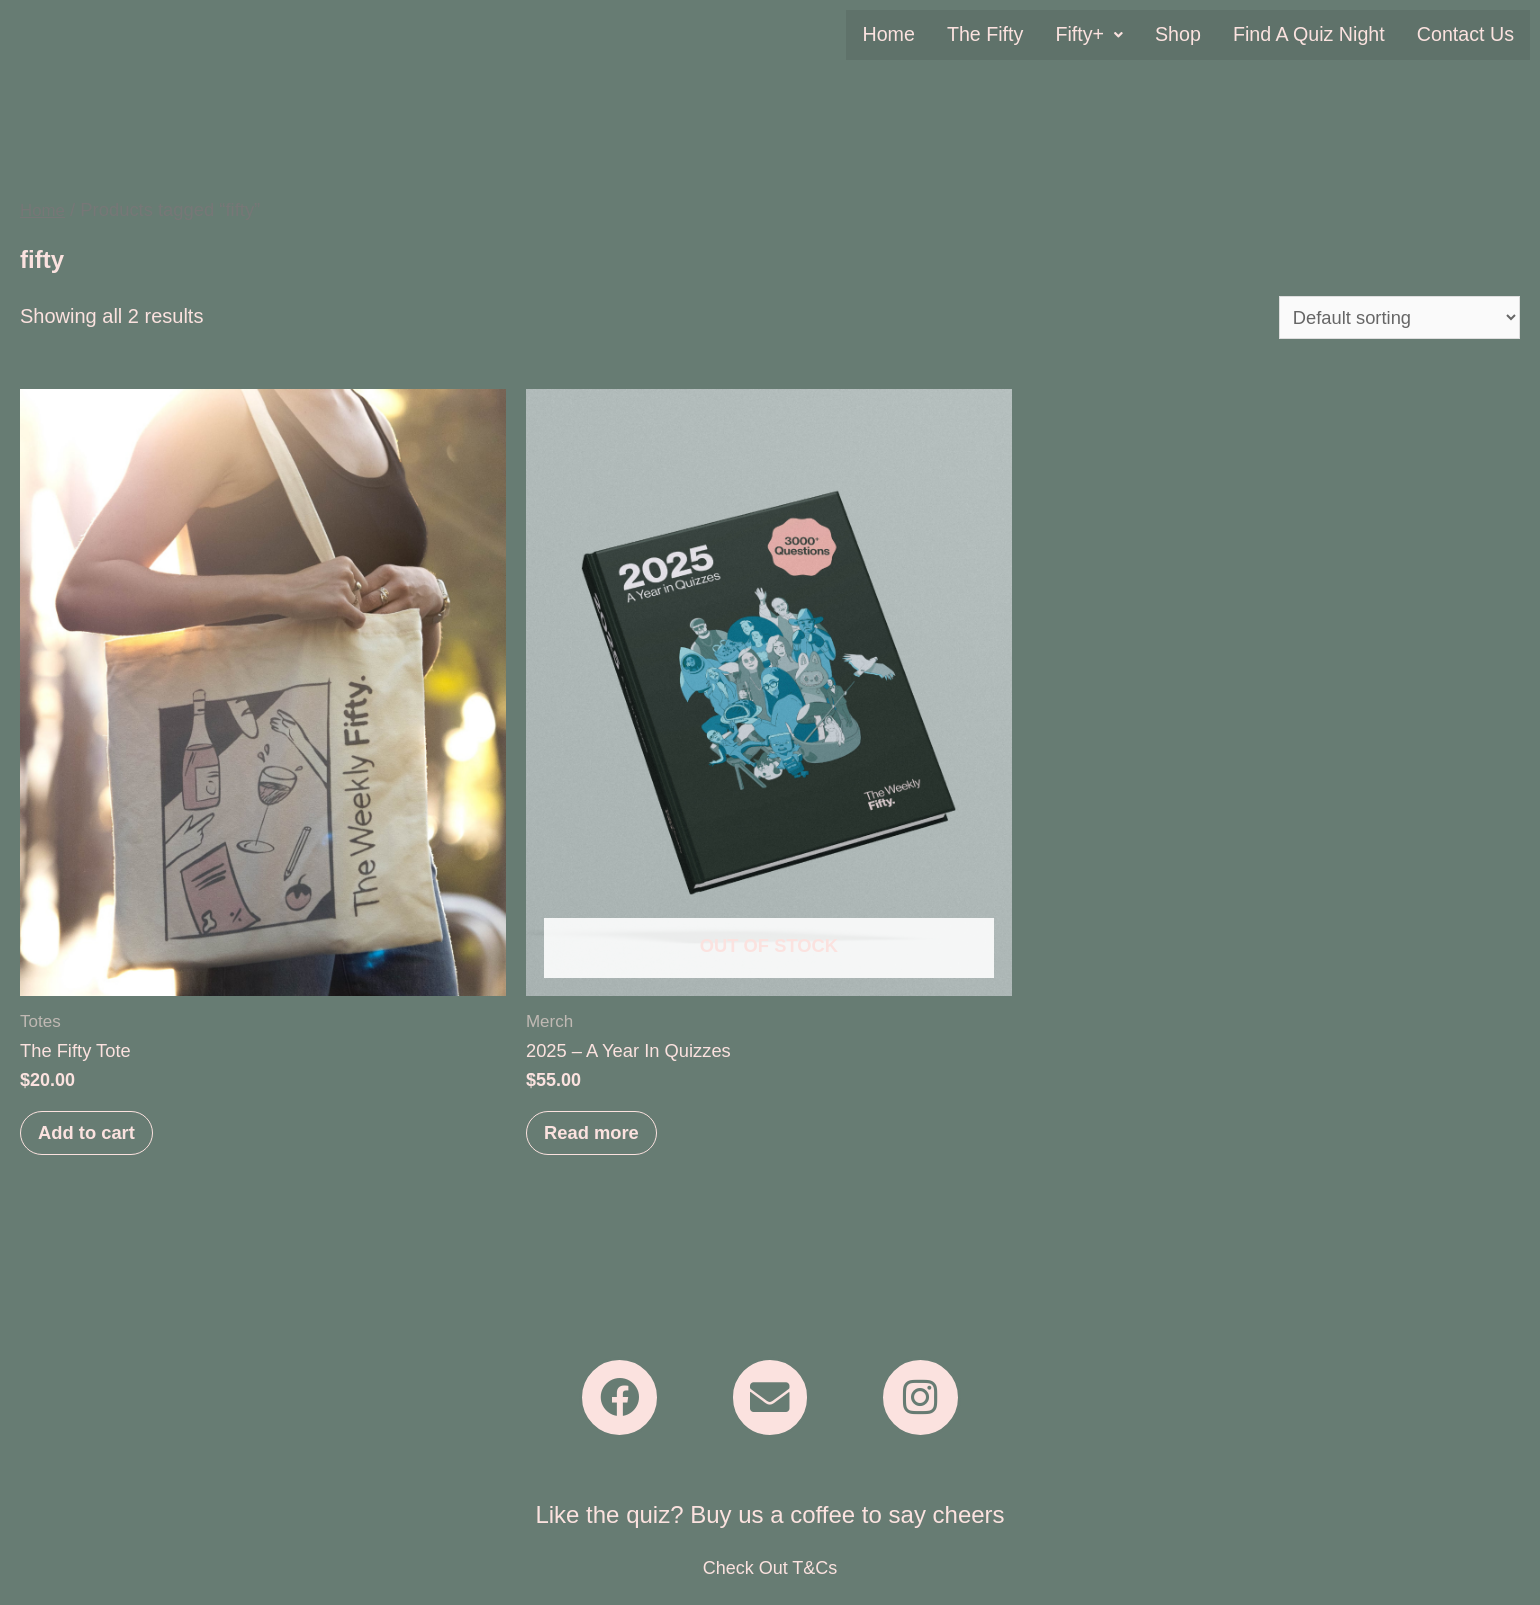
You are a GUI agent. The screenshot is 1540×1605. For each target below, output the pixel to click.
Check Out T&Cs (770, 1586)
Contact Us (1467, 34)
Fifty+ (1100, 34)
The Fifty (998, 34)
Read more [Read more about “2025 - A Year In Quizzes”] (598, 1141)
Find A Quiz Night (1314, 34)
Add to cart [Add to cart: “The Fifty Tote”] (94, 1141)
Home (903, 34)
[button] (1100, 34)
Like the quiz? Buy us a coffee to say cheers (769, 1532)
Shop (1187, 34)
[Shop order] (1389, 318)
